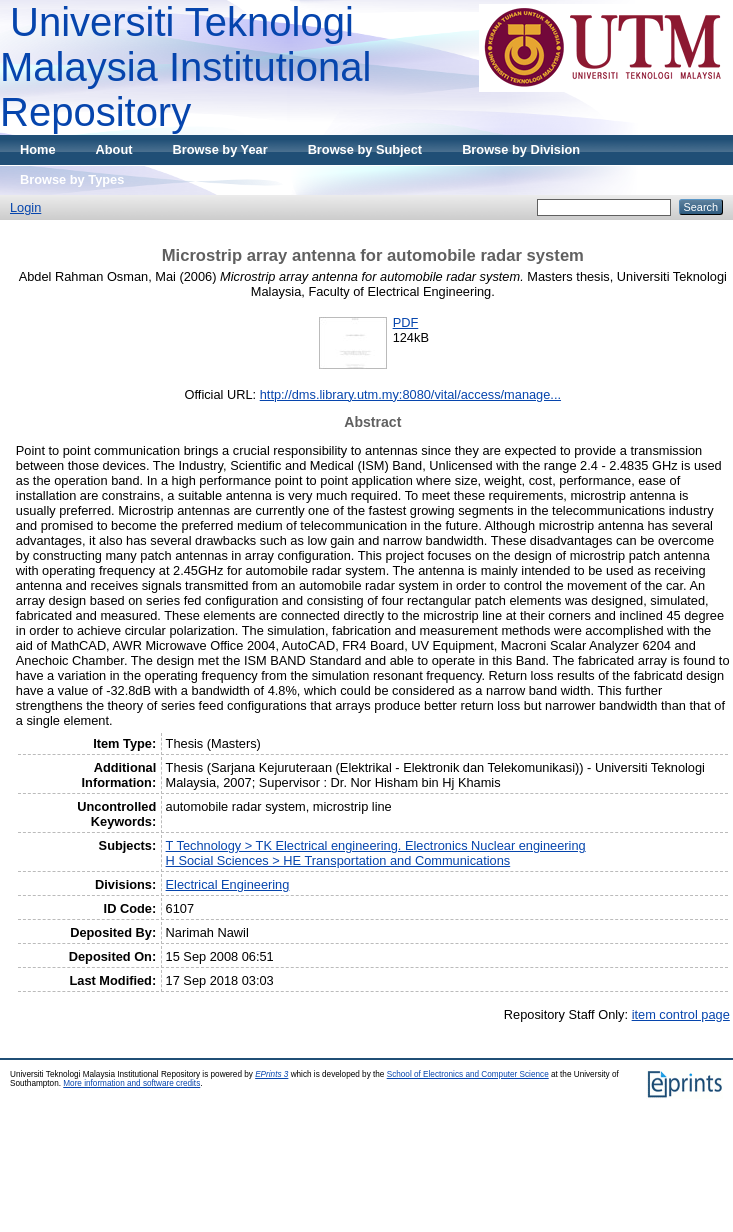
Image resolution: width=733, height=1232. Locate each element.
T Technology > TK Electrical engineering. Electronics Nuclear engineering (376, 845)
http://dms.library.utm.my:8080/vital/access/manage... (410, 394)
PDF (406, 322)
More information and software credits (131, 1083)
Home (38, 149)
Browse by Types (72, 179)
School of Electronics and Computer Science (468, 1074)
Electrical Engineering (228, 884)
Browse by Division (521, 149)
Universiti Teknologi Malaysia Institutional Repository (185, 67)
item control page (681, 1014)
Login (25, 207)
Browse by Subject (365, 149)
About (114, 149)
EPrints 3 (271, 1074)
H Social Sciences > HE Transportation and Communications (338, 860)
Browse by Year (220, 149)
